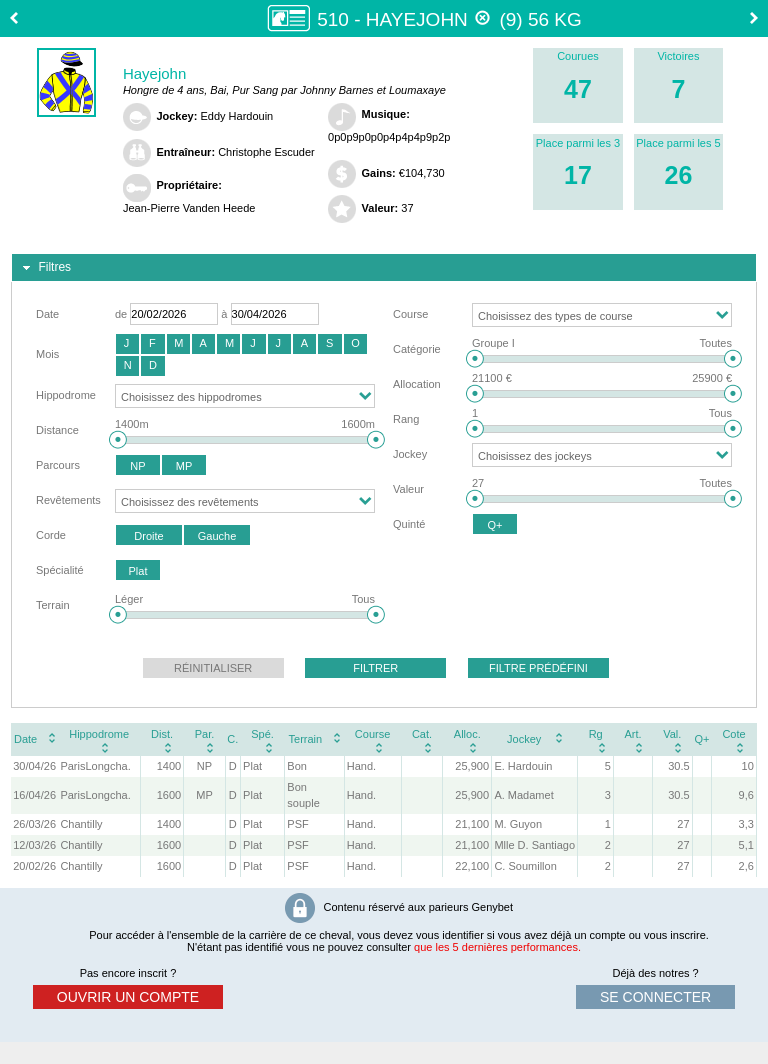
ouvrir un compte (128, 997)
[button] (127, 344)
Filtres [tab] (44, 268)
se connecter (655, 997)
